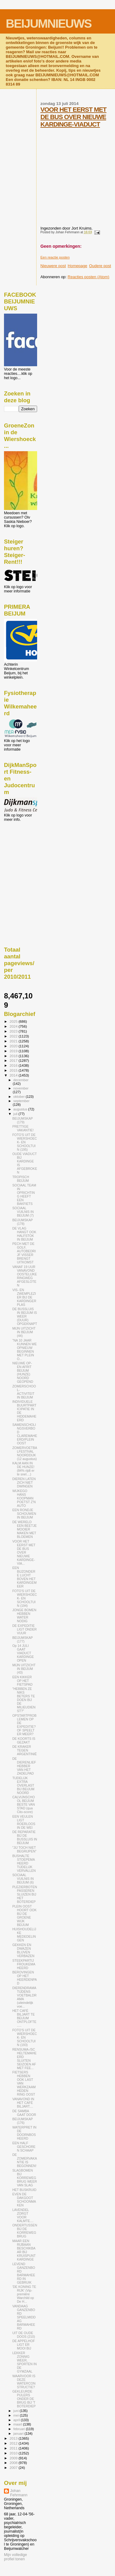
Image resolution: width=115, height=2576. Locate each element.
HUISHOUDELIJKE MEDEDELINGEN (24, 1934)
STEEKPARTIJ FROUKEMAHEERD (23, 1964)
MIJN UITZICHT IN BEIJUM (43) (24, 1668)
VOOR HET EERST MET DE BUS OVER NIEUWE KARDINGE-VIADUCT (73, 117)
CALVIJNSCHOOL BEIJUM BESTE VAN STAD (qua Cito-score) (23, 1804)
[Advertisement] (31, 855)
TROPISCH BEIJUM (20, 1178)
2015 (14, 1070)
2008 (14, 2463)
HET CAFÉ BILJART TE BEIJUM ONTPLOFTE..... (24, 2018)
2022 (14, 1036)
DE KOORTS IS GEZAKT (23, 1740)
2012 (14, 2443)
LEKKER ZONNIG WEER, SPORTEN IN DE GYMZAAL (24, 2362)
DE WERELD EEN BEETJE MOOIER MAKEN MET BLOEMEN (24, 1529)
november (21, 1088)
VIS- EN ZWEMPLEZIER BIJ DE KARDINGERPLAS (24, 1297)
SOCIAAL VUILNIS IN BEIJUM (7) (23, 1211)
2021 (14, 1041)
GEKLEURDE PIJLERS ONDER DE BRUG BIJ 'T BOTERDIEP (24, 2398)
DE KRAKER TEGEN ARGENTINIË (24, 1750)
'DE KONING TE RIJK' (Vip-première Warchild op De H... (24, 2294)
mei (16, 2415)
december (21, 1080)
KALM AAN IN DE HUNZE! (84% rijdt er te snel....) (23, 1468)
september (21, 1101)
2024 (14, 1026)
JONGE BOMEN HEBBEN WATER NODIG (24, 1615)
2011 (14, 2448)
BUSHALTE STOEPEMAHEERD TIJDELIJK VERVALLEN (24, 1863)
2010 (14, 2453)
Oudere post (100, 265)
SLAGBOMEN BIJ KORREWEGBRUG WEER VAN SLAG (24, 2178)
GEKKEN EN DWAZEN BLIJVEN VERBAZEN (23, 1950)
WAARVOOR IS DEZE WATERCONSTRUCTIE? (24, 2381)
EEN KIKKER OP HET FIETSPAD (22, 1680)
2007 (14, 2468)
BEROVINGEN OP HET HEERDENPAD (24, 1977)
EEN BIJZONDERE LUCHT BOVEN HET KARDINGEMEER (24, 1577)
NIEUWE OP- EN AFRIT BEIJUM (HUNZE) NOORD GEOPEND (22, 1372)
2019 (14, 1051)
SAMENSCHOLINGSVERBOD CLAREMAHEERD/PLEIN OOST (24, 1434)
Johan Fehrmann (18, 2493)
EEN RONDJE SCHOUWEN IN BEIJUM (24, 1513)
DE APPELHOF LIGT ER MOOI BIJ (23, 2344)
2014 (14, 1075)
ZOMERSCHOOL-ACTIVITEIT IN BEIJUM (24, 1391)
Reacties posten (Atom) (88, 277)
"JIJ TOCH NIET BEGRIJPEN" (24, 1849)
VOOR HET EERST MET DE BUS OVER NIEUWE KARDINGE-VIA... (23, 1552)
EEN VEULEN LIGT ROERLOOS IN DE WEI (23, 1822)
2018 (14, 1056)
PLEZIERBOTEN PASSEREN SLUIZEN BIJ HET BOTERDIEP (24, 1894)
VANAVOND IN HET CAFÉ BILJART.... (23, 2102)
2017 (14, 1060)
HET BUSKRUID (24, 2190)
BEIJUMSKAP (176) (22, 2121)
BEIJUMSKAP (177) (22, 1639)
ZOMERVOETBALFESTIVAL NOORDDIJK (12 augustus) (24, 1453)
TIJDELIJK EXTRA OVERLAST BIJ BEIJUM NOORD (23, 1785)
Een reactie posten (55, 257)
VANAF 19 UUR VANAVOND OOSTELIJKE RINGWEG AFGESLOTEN (24, 1276)
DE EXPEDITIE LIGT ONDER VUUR (24, 1629)
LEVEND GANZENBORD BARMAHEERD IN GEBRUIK (23, 2273)
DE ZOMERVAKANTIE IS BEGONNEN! (24, 2160)
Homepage (77, 265)
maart (18, 2424)
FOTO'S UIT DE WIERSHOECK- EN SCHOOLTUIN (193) (24, 2037)
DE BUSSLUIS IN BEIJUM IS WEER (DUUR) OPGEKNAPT (24, 1316)
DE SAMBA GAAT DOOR (24, 2113)
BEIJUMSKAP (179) (22, 1120)
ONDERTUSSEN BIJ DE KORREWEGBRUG (24, 2230)
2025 (14, 1021)
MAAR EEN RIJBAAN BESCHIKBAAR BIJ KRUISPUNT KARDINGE (24, 2250)
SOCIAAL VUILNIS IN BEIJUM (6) (23, 1878)
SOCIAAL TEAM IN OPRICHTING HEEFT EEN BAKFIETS (24, 1194)
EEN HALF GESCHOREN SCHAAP (24, 2146)
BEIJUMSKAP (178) (22, 1222)
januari (19, 2433)
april (17, 2420)
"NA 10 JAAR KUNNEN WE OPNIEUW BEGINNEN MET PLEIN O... (24, 1349)
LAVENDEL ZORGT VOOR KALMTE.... (22, 2215)
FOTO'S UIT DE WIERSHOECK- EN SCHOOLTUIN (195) (24, 1142)
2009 (14, 2458)
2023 (14, 1031)
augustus (20, 1109)
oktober (19, 1096)
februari (19, 2429)
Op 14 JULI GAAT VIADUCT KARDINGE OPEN (23, 1653)
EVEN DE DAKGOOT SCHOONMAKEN (24, 2199)
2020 (14, 1046)
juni (16, 2411)
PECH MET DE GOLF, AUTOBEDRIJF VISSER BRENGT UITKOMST (24, 1253)
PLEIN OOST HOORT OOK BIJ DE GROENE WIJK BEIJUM (24, 1915)
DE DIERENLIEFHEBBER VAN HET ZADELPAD (24, 1766)
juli (16, 1114)
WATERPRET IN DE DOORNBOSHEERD (24, 2132)
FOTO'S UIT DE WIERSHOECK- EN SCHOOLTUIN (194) (24, 1598)
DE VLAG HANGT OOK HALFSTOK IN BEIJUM (24, 1233)
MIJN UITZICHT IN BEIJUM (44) (24, 1332)
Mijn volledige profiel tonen (15, 2557)
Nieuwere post (53, 265)
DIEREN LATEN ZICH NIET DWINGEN (24, 1482)
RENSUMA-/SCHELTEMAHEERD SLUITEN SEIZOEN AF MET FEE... (24, 2059)
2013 (14, 2438)
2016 (14, 1065)
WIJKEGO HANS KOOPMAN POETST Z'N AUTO (24, 1498)
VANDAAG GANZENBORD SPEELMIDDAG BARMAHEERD (24, 2317)
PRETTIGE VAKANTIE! (22, 1128)
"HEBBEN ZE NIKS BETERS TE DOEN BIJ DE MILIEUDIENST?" (24, 1700)
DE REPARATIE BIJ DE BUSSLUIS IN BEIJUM (24, 1837)
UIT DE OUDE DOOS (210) (23, 2334)
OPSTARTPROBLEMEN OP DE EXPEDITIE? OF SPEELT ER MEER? (24, 1725)
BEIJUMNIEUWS (48, 23)
